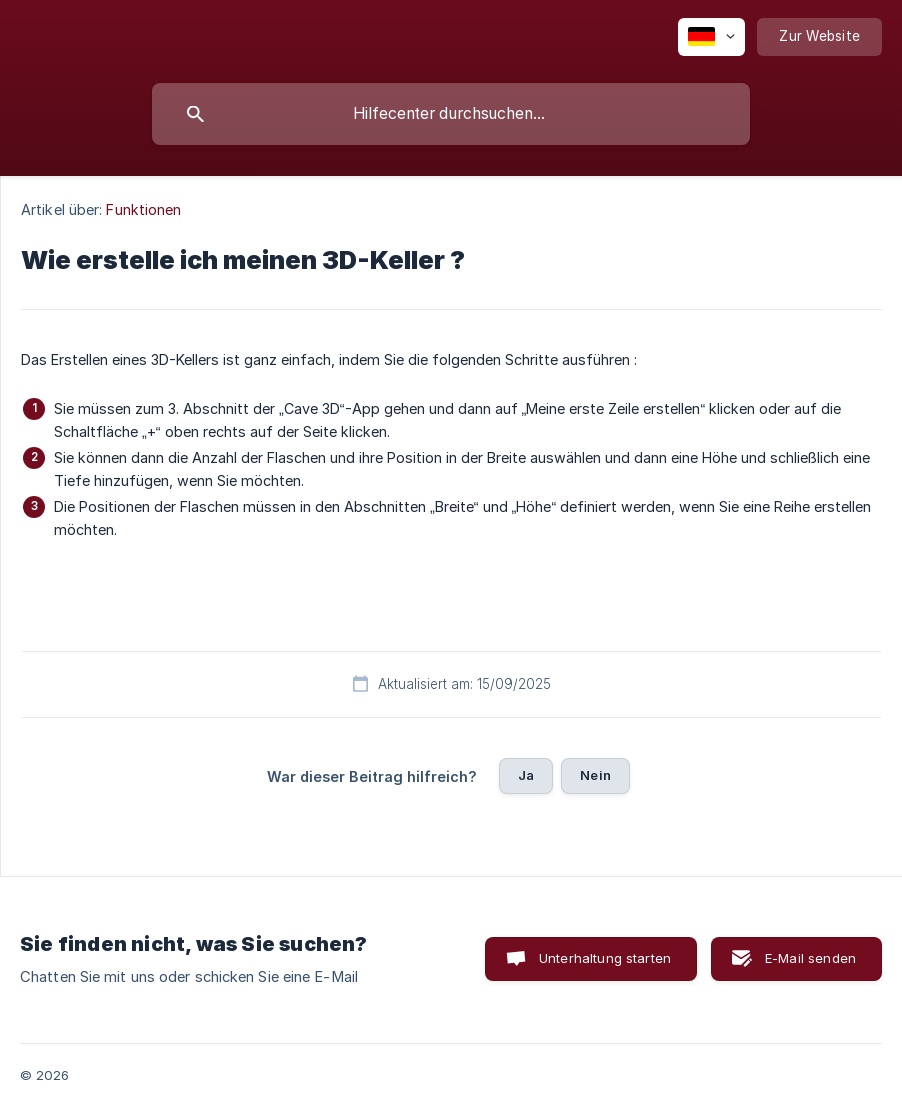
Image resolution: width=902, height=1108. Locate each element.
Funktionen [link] (143, 209)
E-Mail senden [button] (810, 958)
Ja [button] (526, 775)
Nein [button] (595, 775)
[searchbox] (451, 114)
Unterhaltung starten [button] (605, 958)
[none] (711, 37)
